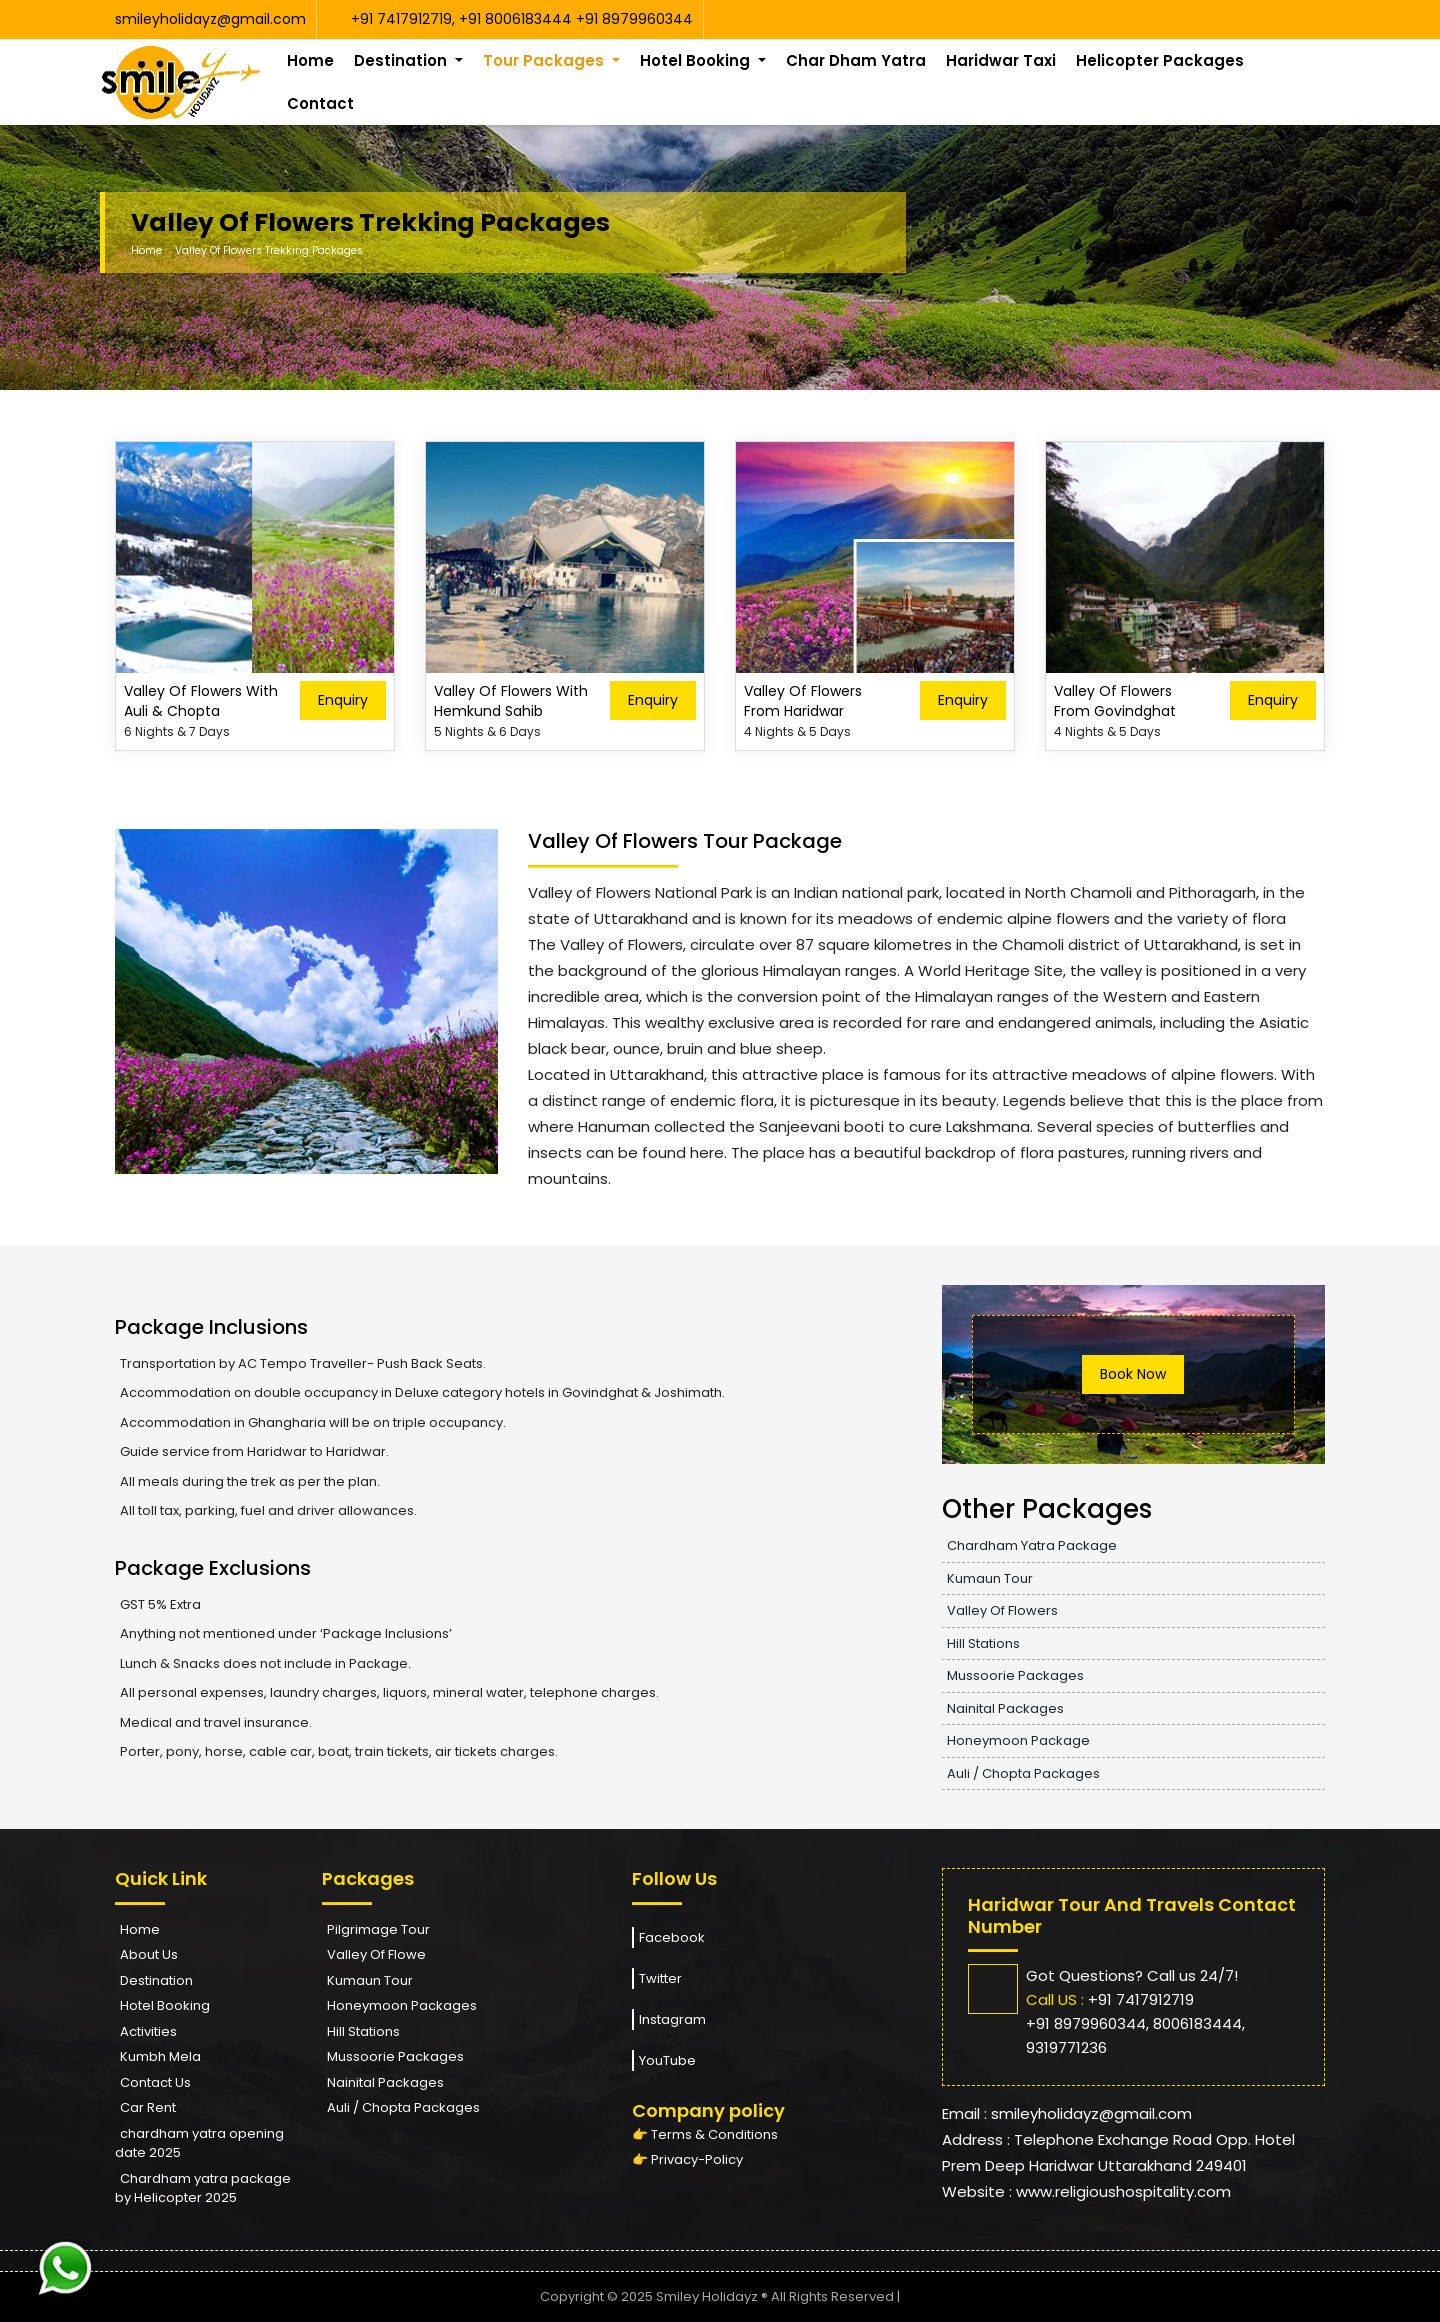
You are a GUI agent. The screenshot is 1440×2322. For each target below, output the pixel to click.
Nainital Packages (1005, 1708)
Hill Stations (983, 1643)
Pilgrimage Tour (378, 1929)
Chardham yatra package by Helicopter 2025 (203, 2188)
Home (310, 60)
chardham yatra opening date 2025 (199, 2143)
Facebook (668, 1937)
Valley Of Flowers (1002, 1610)
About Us (149, 1954)
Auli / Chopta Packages (1023, 1773)
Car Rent (148, 2107)
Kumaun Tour (990, 1578)
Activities (148, 2031)
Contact (320, 103)
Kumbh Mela (160, 2056)
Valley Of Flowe (376, 1954)
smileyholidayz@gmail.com (210, 19)
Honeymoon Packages (402, 2005)
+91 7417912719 (401, 19)
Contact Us (155, 2082)
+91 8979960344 (634, 19)
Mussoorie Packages (1015, 1675)
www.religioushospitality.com (1123, 2191)
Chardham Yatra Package (1032, 1545)
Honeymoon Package (1018, 1740)
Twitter (657, 1978)
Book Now (1133, 1374)
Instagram (669, 2019)
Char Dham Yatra (856, 60)
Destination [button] (402, 60)
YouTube (664, 2060)
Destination (156, 1980)
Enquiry (343, 700)
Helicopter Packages (1160, 60)
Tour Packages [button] (545, 60)
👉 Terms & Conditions (705, 2134)
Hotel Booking (165, 2005)
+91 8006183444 (517, 19)
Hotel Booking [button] (697, 60)
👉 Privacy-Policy (687, 2159)
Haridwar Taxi (1001, 60)
